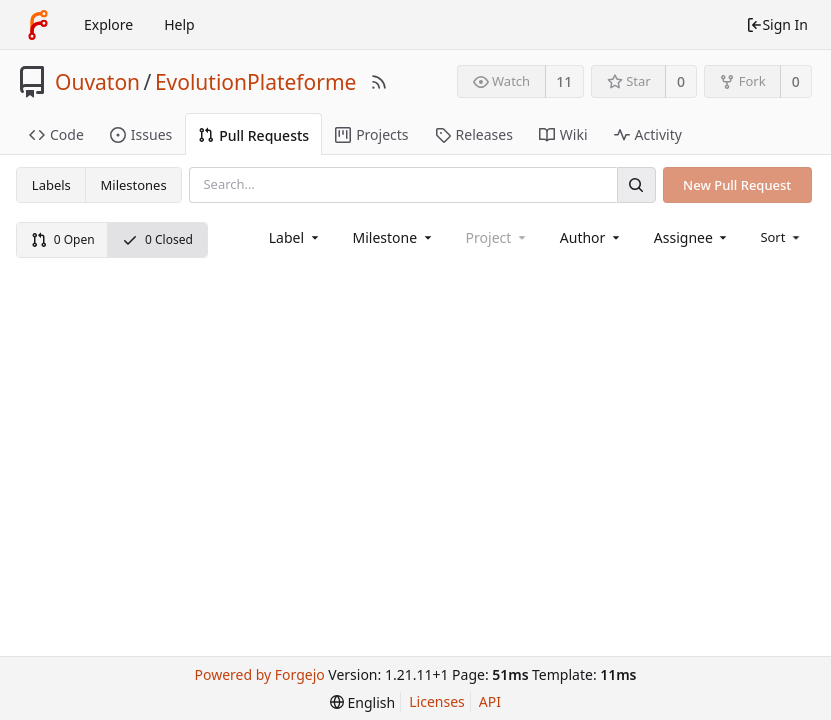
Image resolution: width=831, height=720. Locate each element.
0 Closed (157, 239)
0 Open (63, 239)
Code (56, 134)
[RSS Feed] (379, 82)
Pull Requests (253, 135)
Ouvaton (97, 82)
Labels (51, 185)
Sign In (777, 24)
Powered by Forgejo (259, 674)
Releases (474, 134)
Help (179, 24)
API (490, 701)
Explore (108, 24)
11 (564, 81)
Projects (371, 134)
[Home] (38, 25)
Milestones (134, 185)
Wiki (563, 134)
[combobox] (295, 237)
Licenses (437, 701)
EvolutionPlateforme (256, 82)
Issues (141, 134)
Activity (648, 134)
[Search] (636, 184)
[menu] (781, 237)
